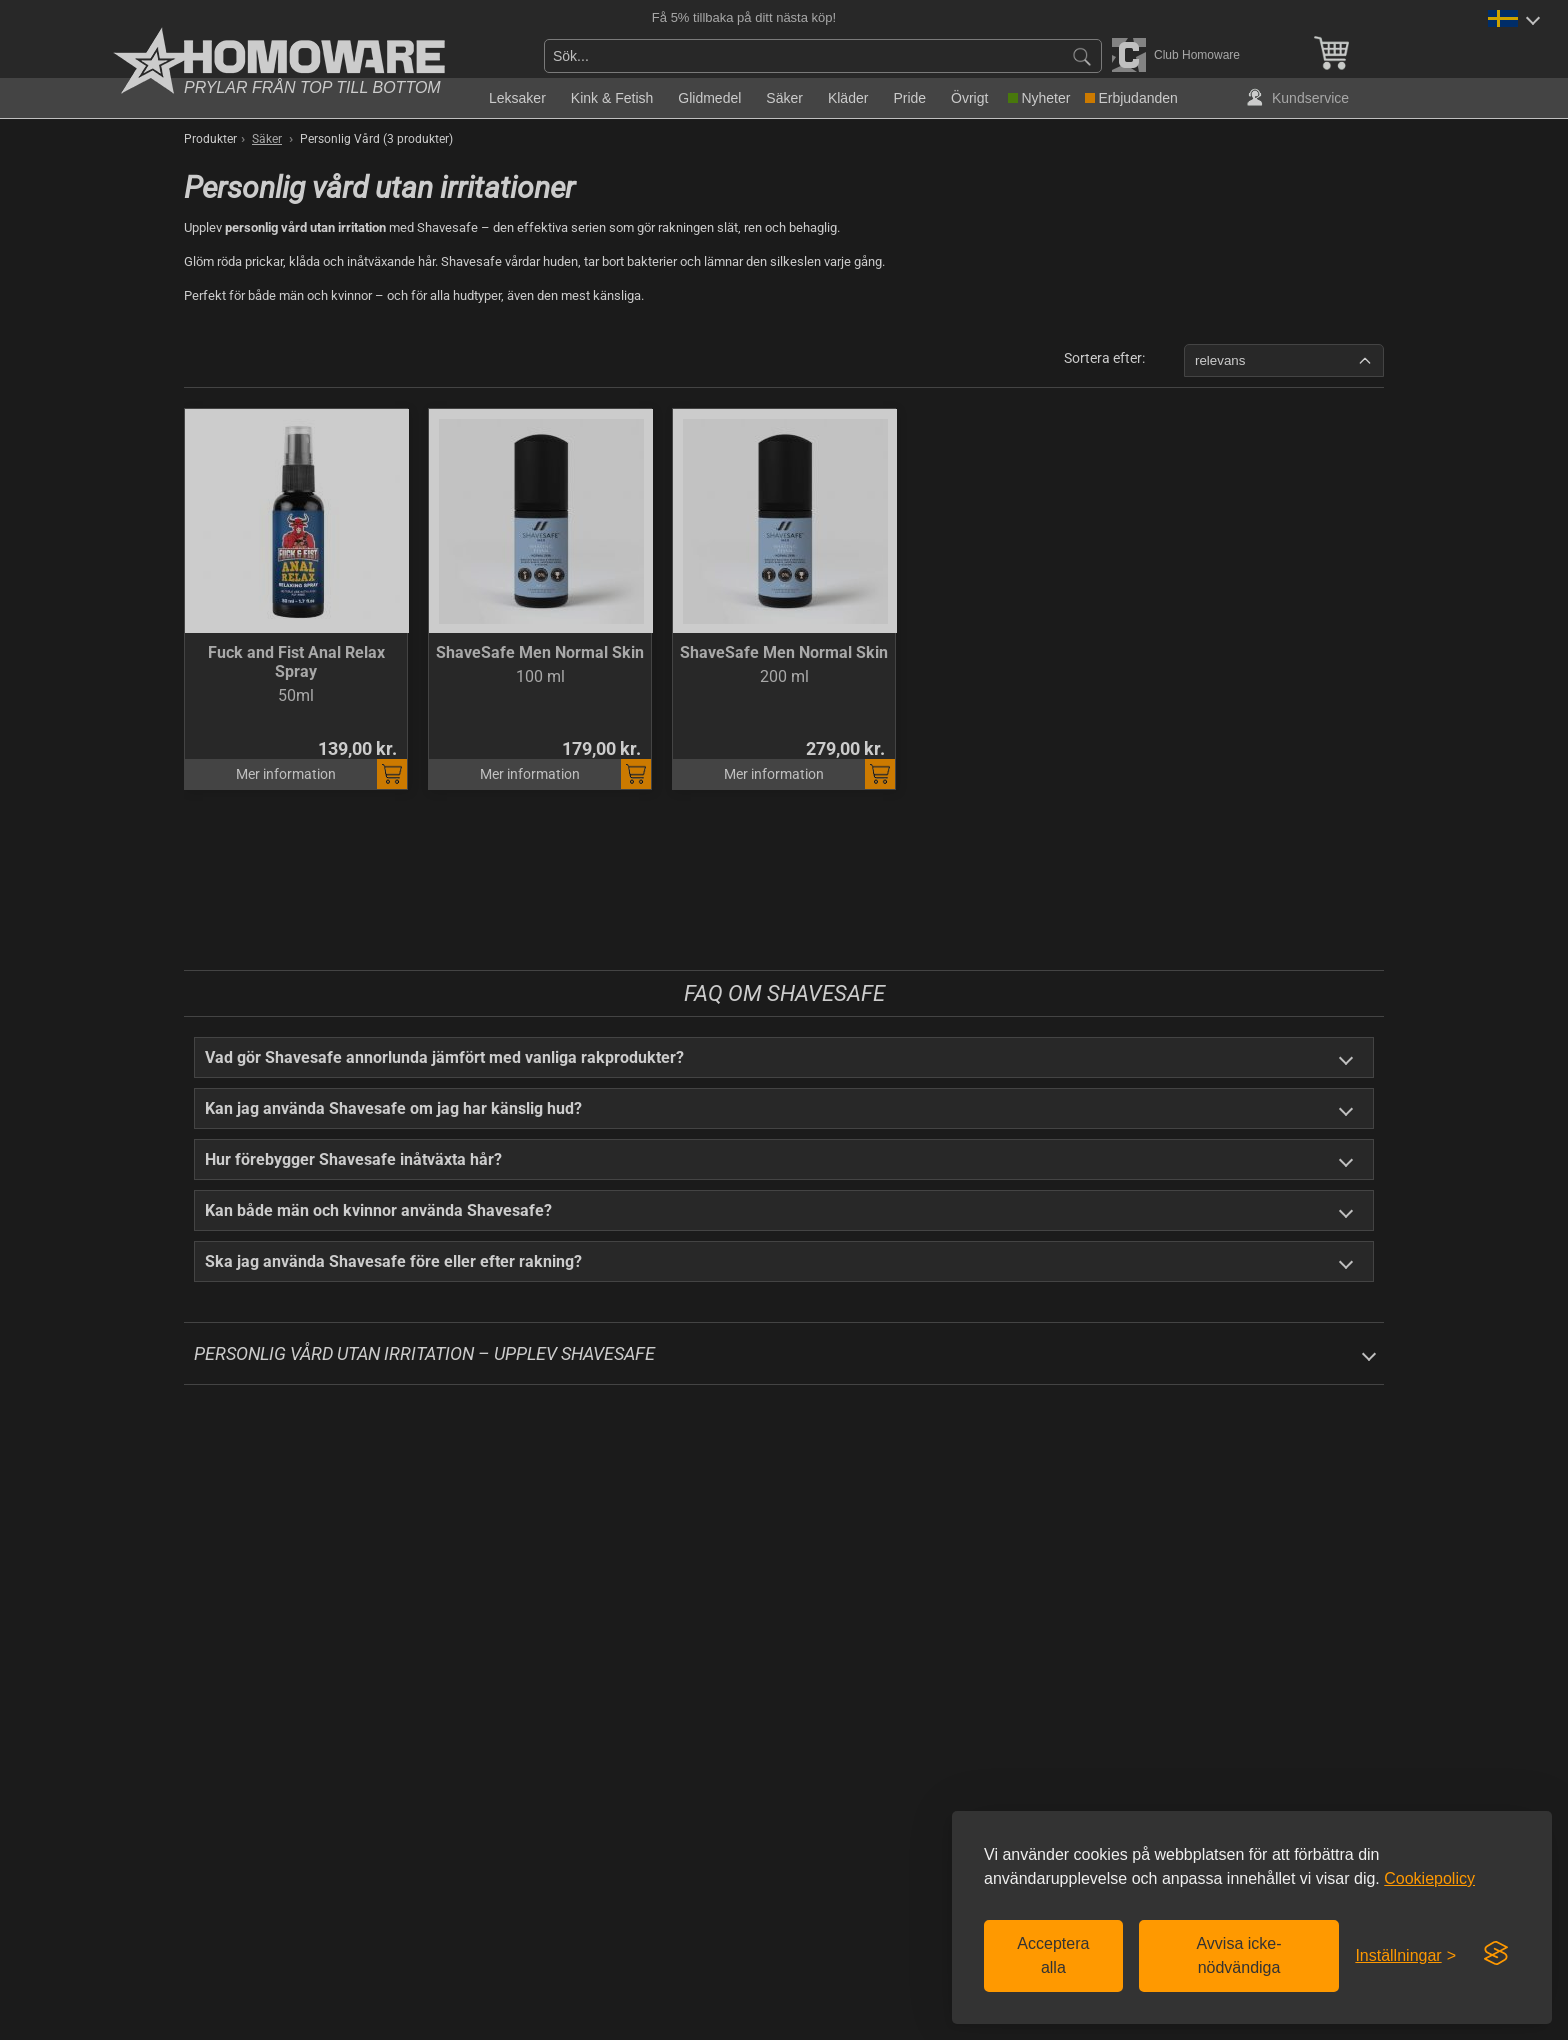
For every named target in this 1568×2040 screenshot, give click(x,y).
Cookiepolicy (1429, 1878)
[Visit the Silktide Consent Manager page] (1496, 1954)
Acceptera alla (1053, 1955)
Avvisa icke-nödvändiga (1238, 1955)
